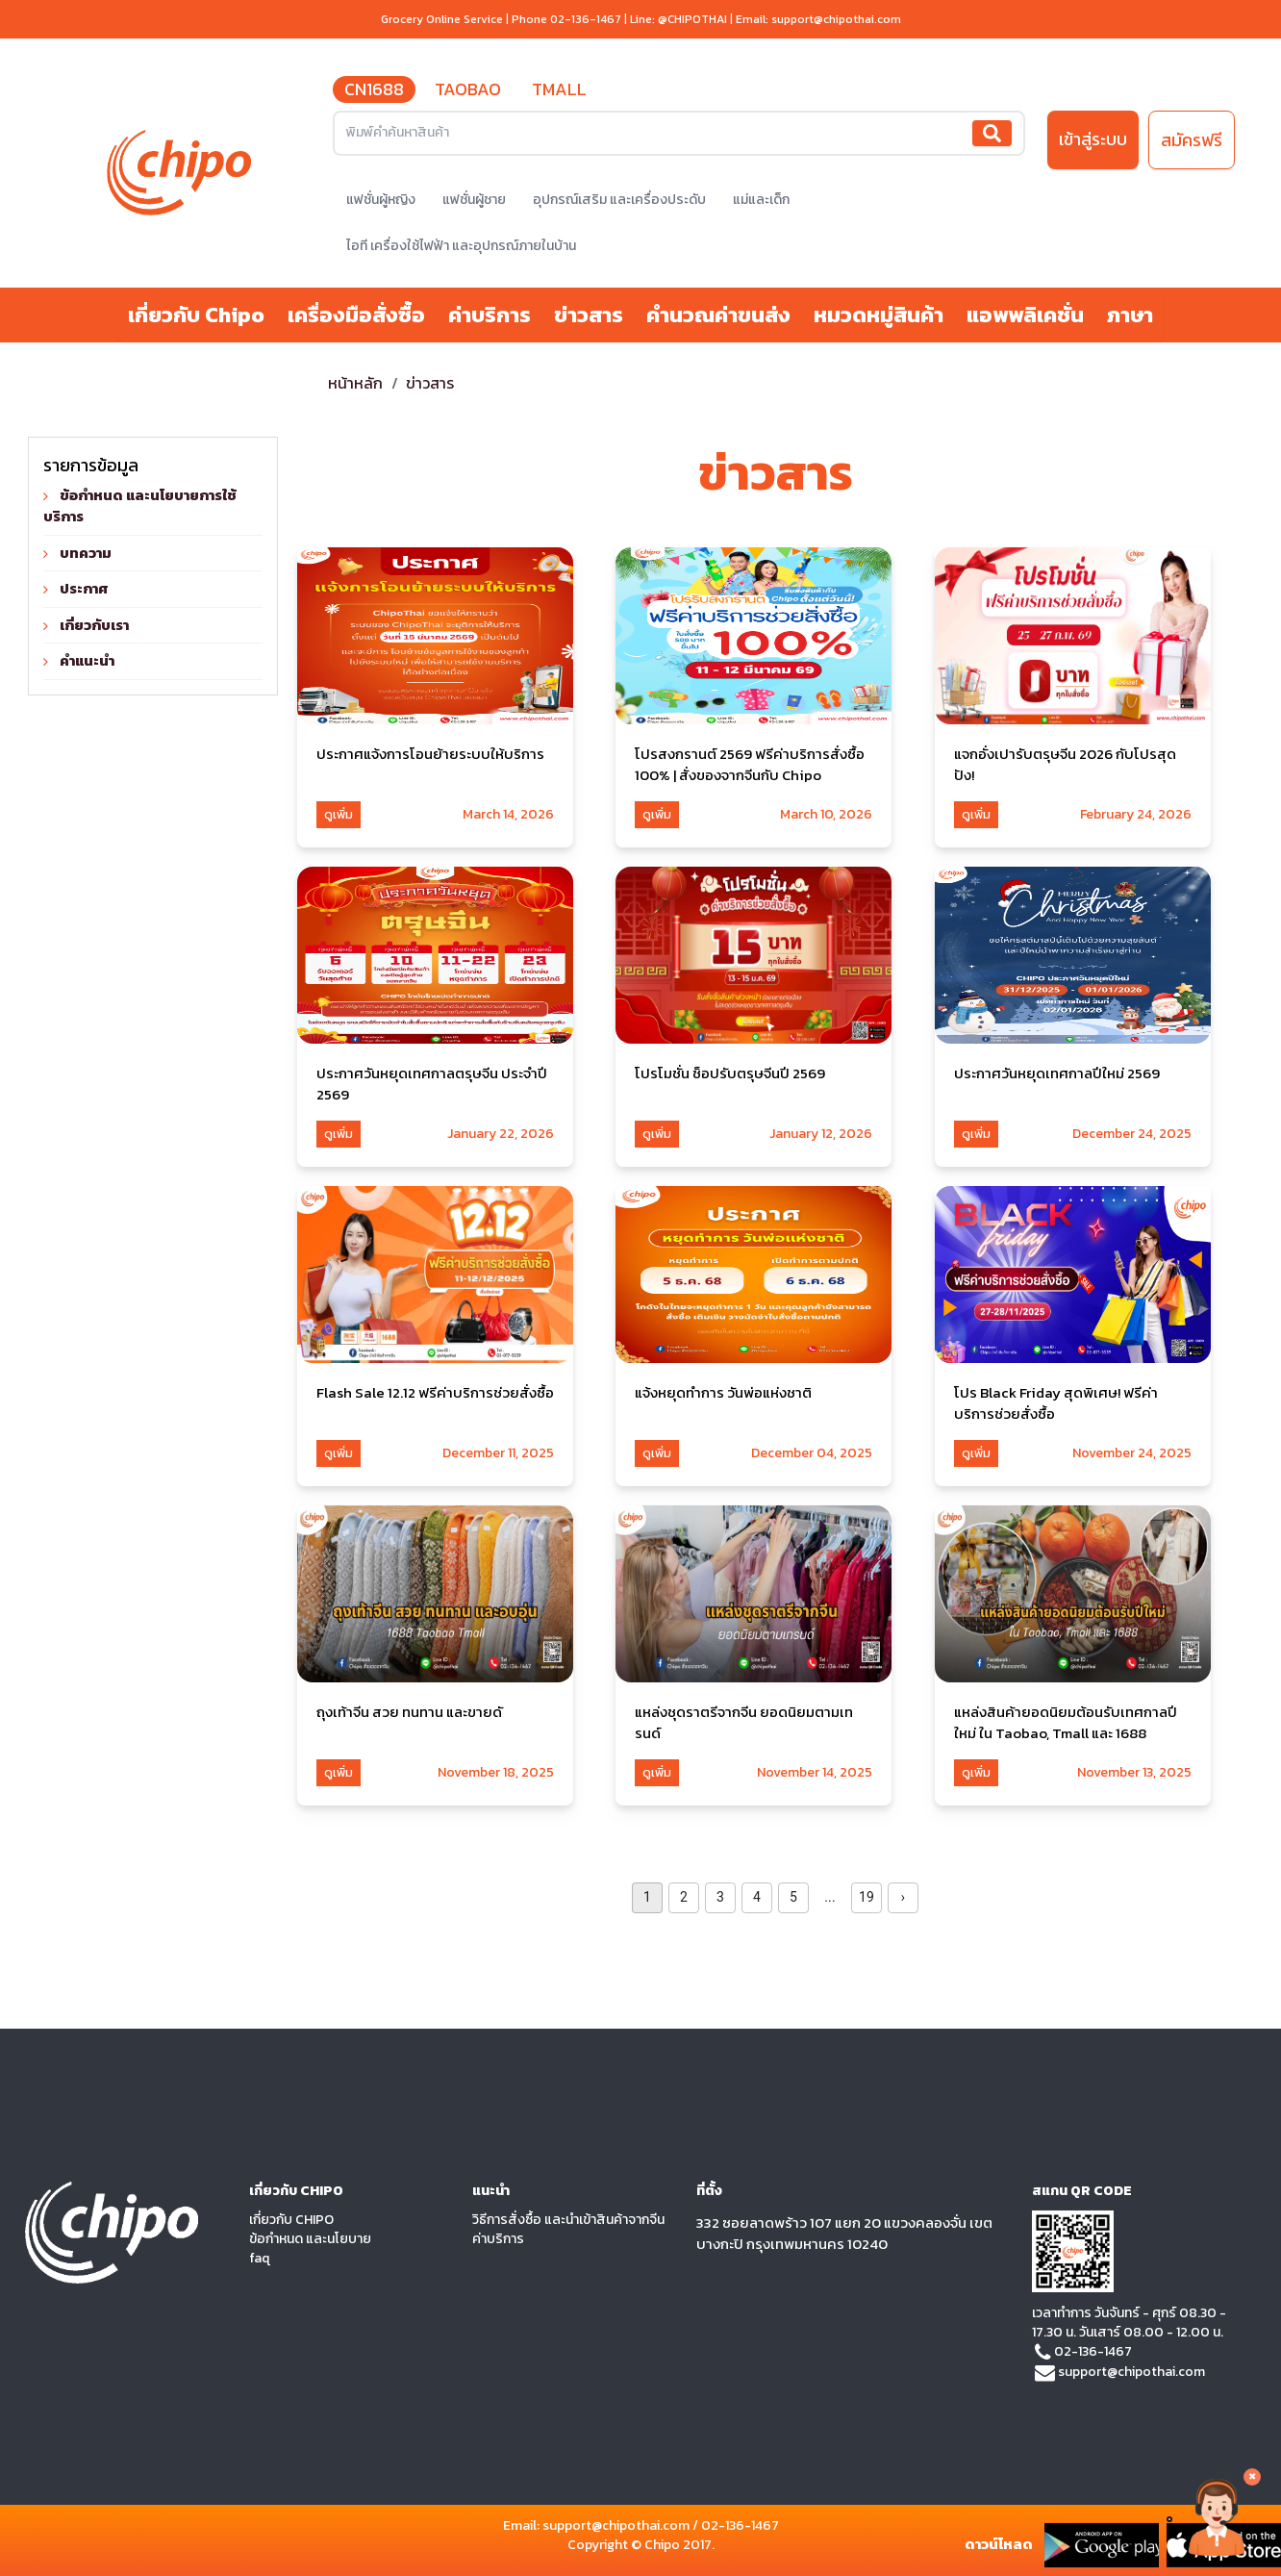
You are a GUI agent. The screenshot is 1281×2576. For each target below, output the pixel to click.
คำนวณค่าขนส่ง (718, 315)
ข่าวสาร (588, 315)
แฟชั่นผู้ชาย (474, 199)
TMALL (559, 89)
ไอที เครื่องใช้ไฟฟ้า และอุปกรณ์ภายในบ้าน (461, 246)
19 (866, 1897)
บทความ (86, 553)
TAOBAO (468, 89)
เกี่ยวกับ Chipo (196, 315)
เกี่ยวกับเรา (94, 625)
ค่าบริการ (489, 315)
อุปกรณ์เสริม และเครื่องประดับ (619, 199)
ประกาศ (84, 588)
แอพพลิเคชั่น (1025, 315)
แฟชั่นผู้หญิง (380, 199)
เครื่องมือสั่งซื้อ (356, 315)
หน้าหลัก (356, 382)
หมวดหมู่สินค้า (878, 315)
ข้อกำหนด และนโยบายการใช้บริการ (140, 506)
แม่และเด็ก (761, 199)
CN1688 (374, 89)
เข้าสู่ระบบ (1093, 139)
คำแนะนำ (87, 660)
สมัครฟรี (1191, 140)
